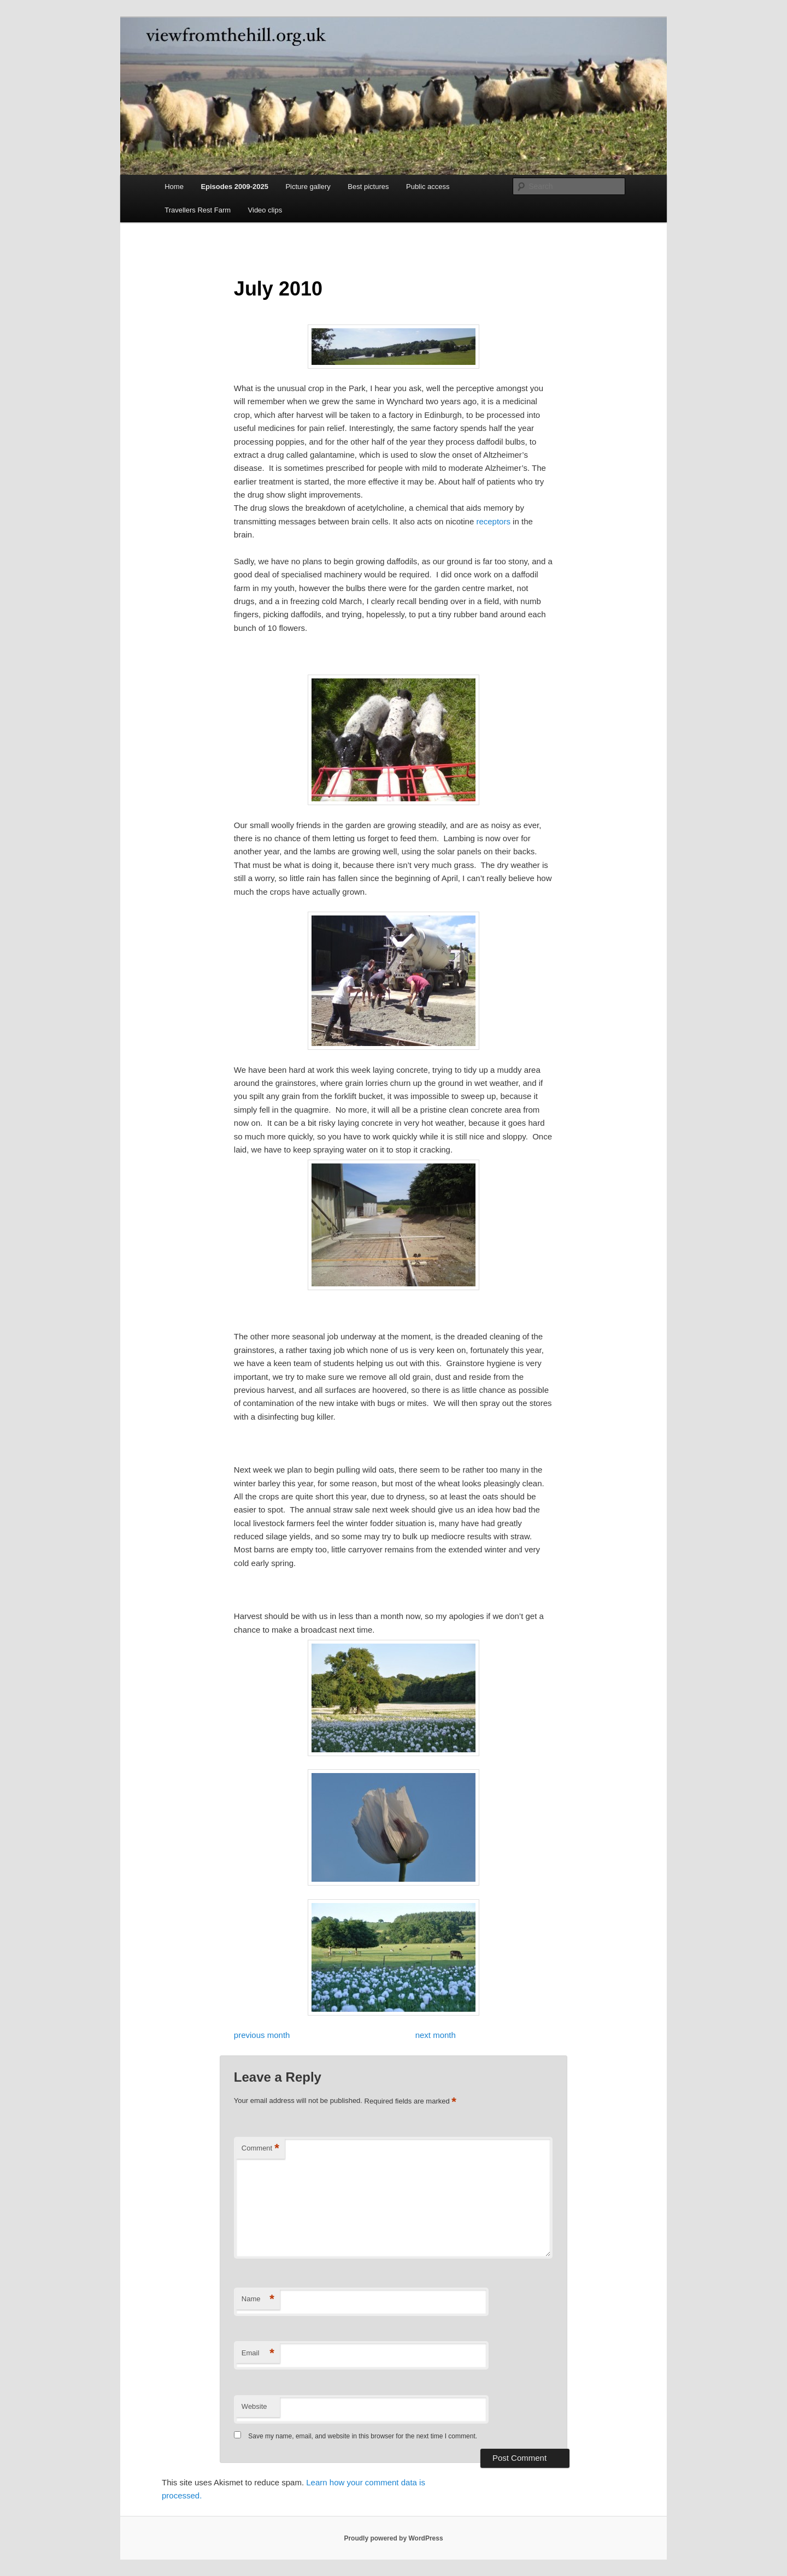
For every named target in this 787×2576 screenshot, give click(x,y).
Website (254, 2406)
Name (258, 2299)
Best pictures (368, 186)
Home (174, 186)
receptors (493, 521)
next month (435, 2035)
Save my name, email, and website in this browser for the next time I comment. (362, 2436)
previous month (262, 2035)
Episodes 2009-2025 (234, 186)
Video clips (265, 210)
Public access (427, 186)
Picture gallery (307, 186)
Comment (260, 2148)
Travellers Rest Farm (198, 210)
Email (258, 2353)
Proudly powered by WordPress (393, 2538)
